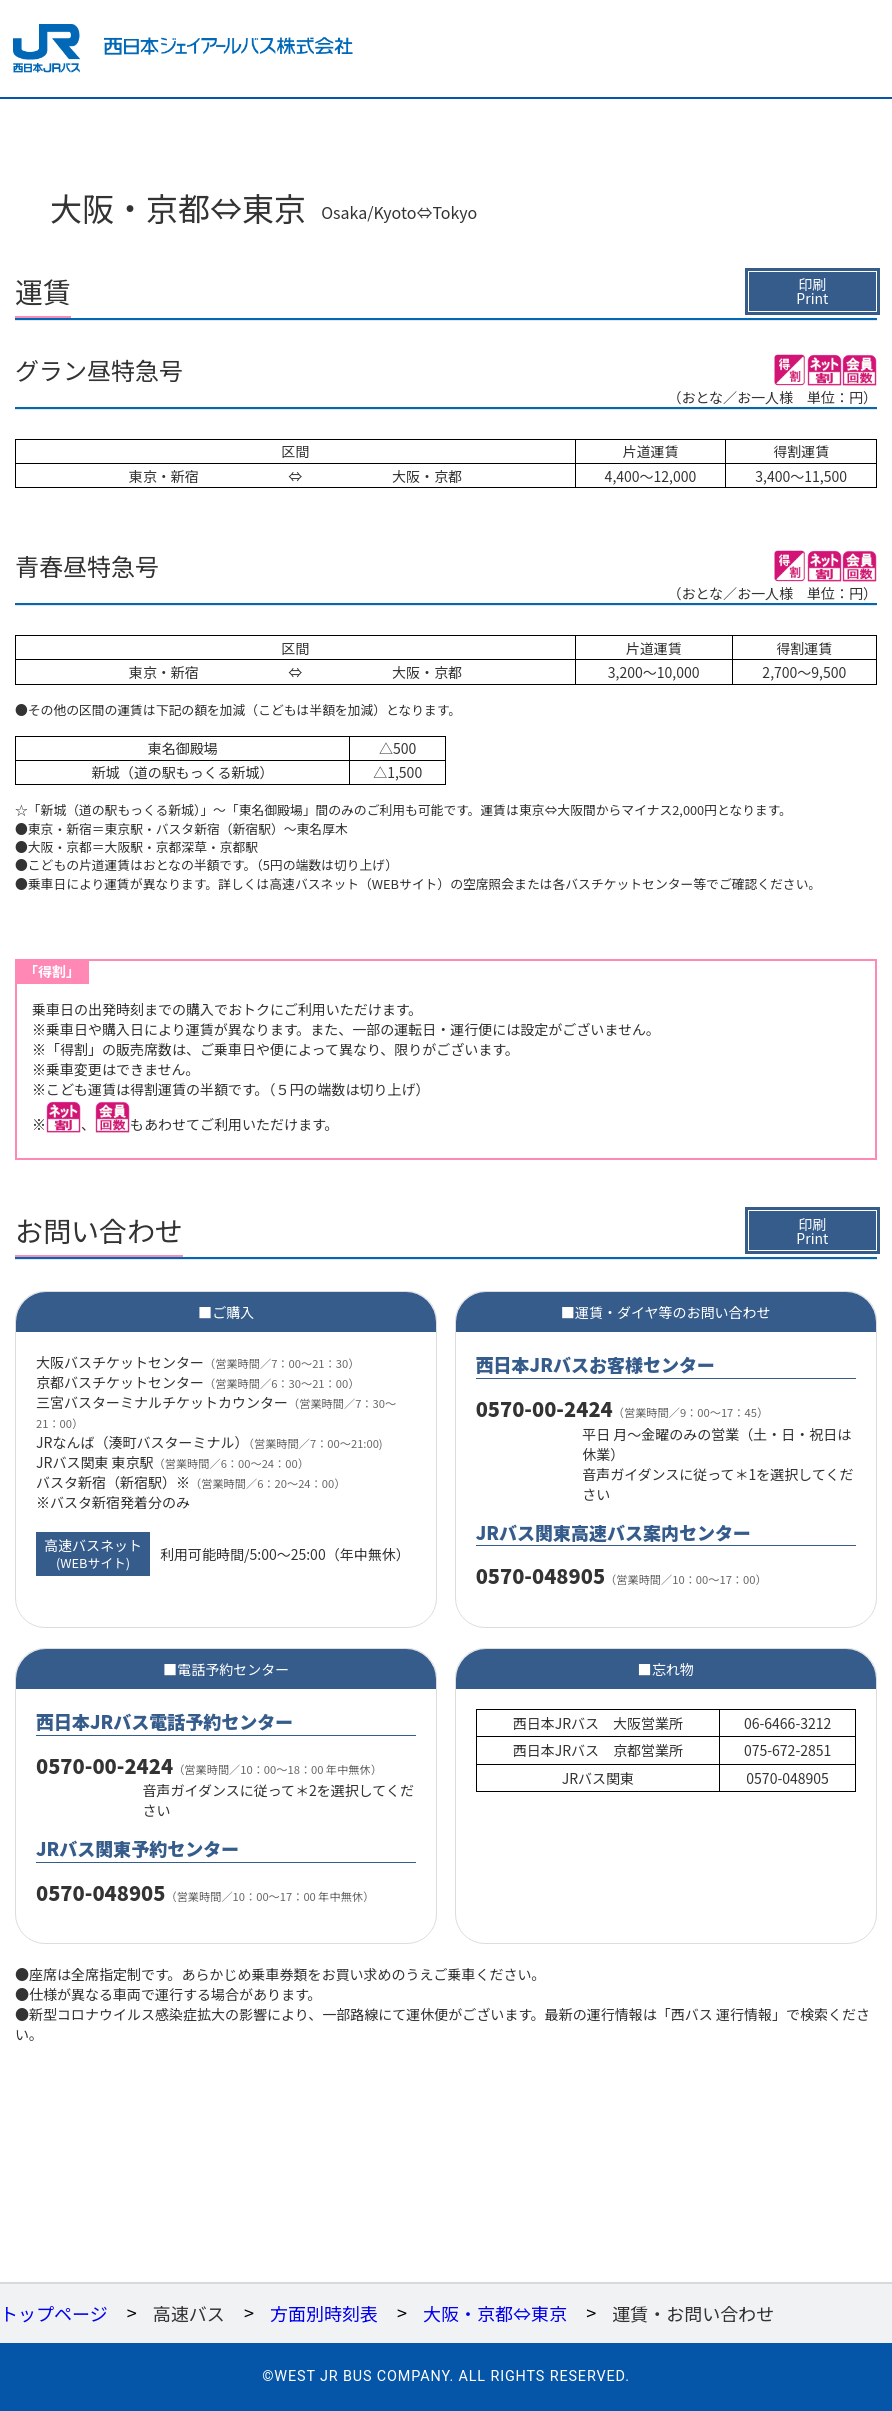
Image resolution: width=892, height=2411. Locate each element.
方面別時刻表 (324, 2313)
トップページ (54, 2313)
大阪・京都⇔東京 (495, 2313)
